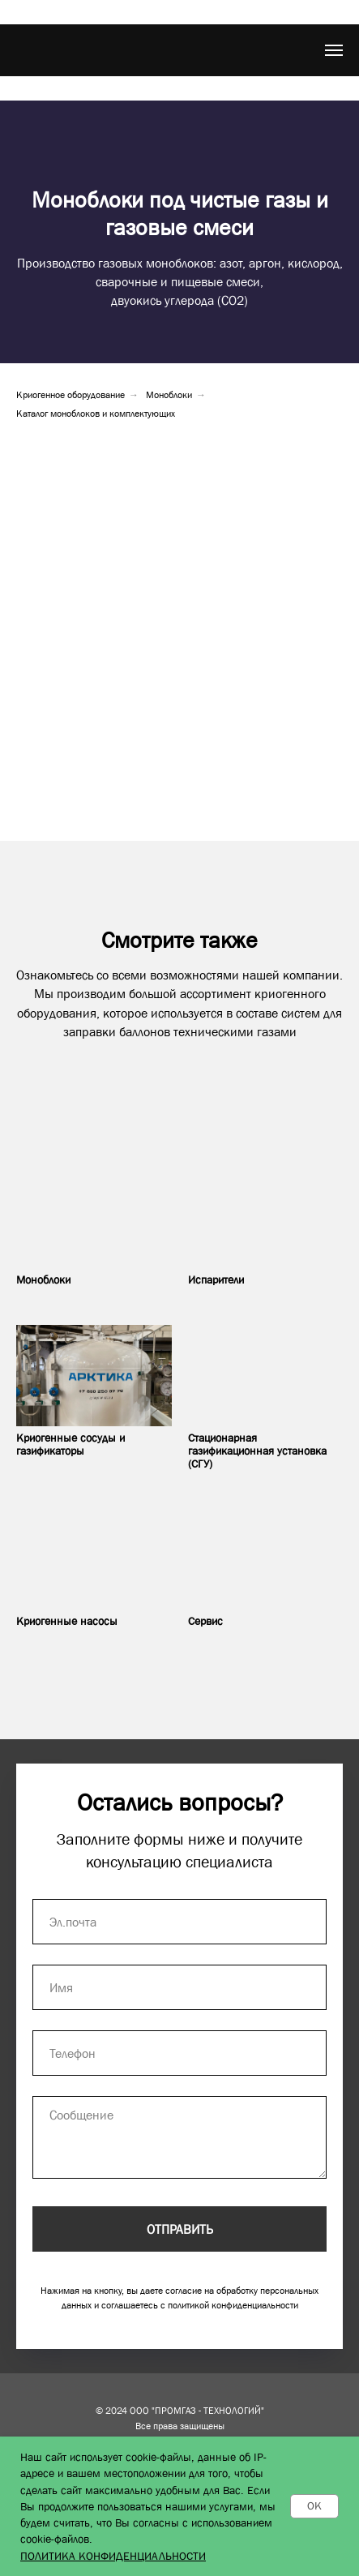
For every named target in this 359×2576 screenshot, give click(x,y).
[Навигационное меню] (334, 50)
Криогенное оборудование (70, 395)
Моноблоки (169, 395)
